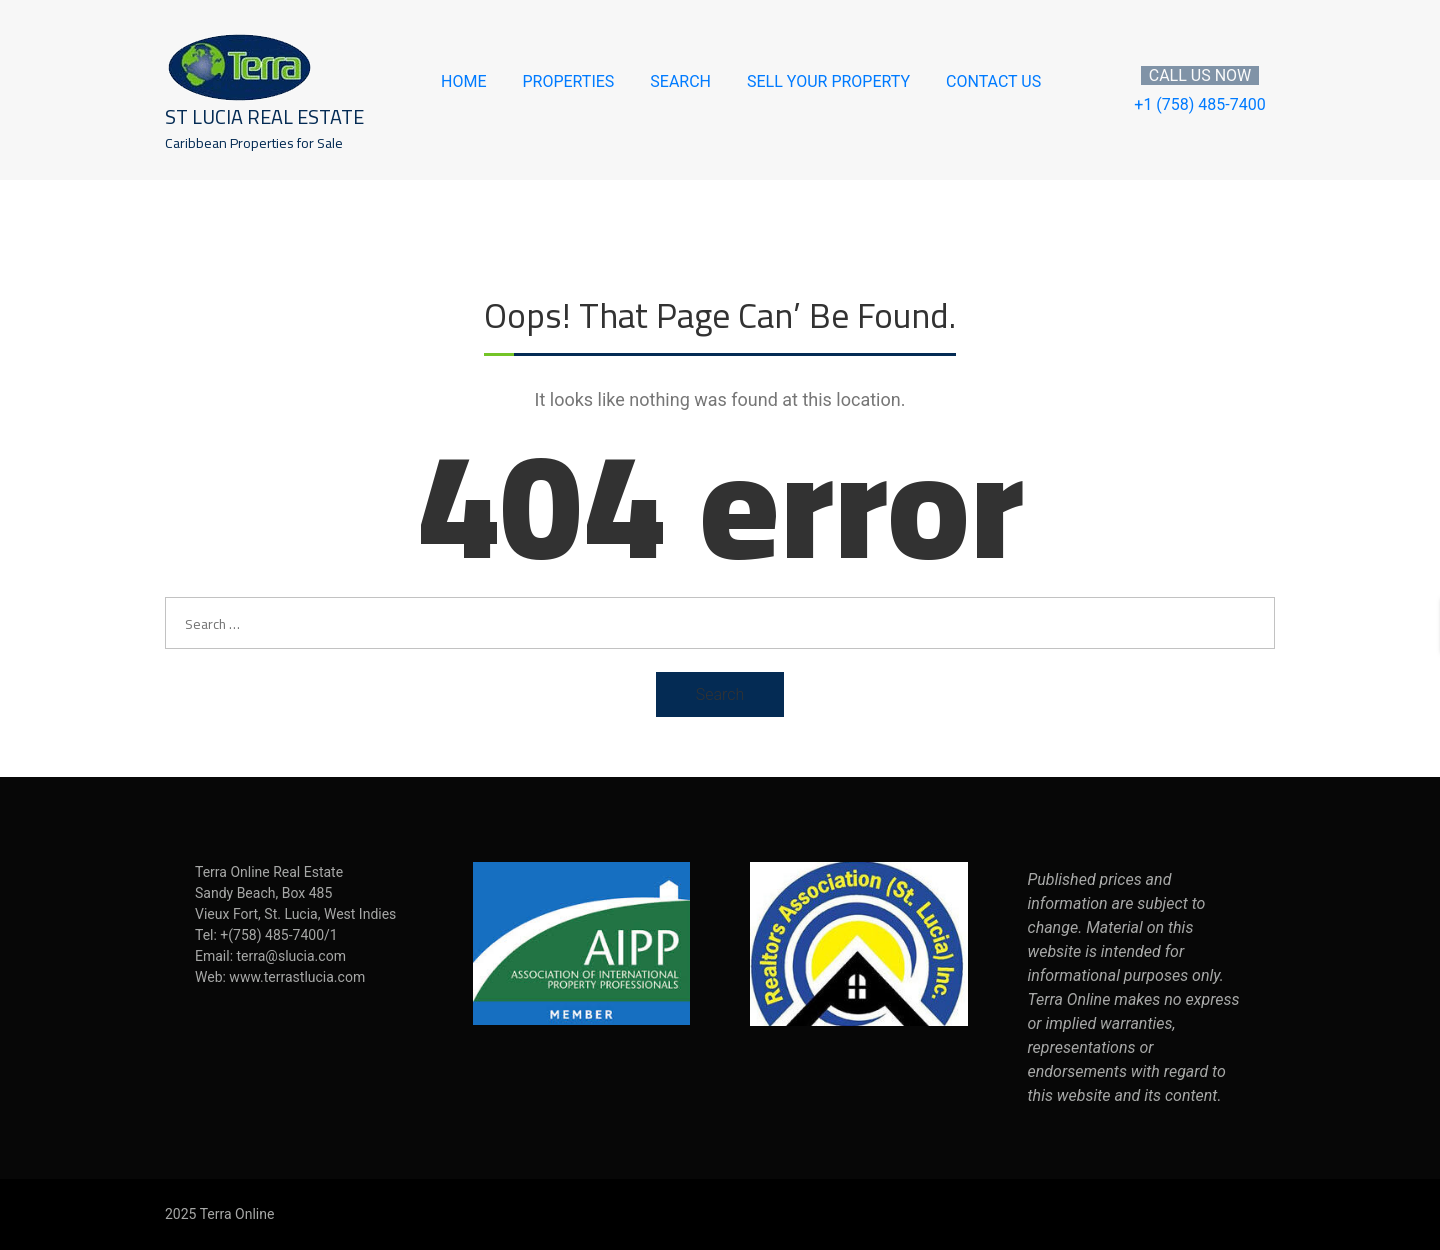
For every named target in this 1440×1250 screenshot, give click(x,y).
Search (680, 82)
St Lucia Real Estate (264, 117)
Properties (568, 82)
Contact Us (993, 82)
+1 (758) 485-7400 (1199, 104)
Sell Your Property (828, 82)
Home (463, 82)
